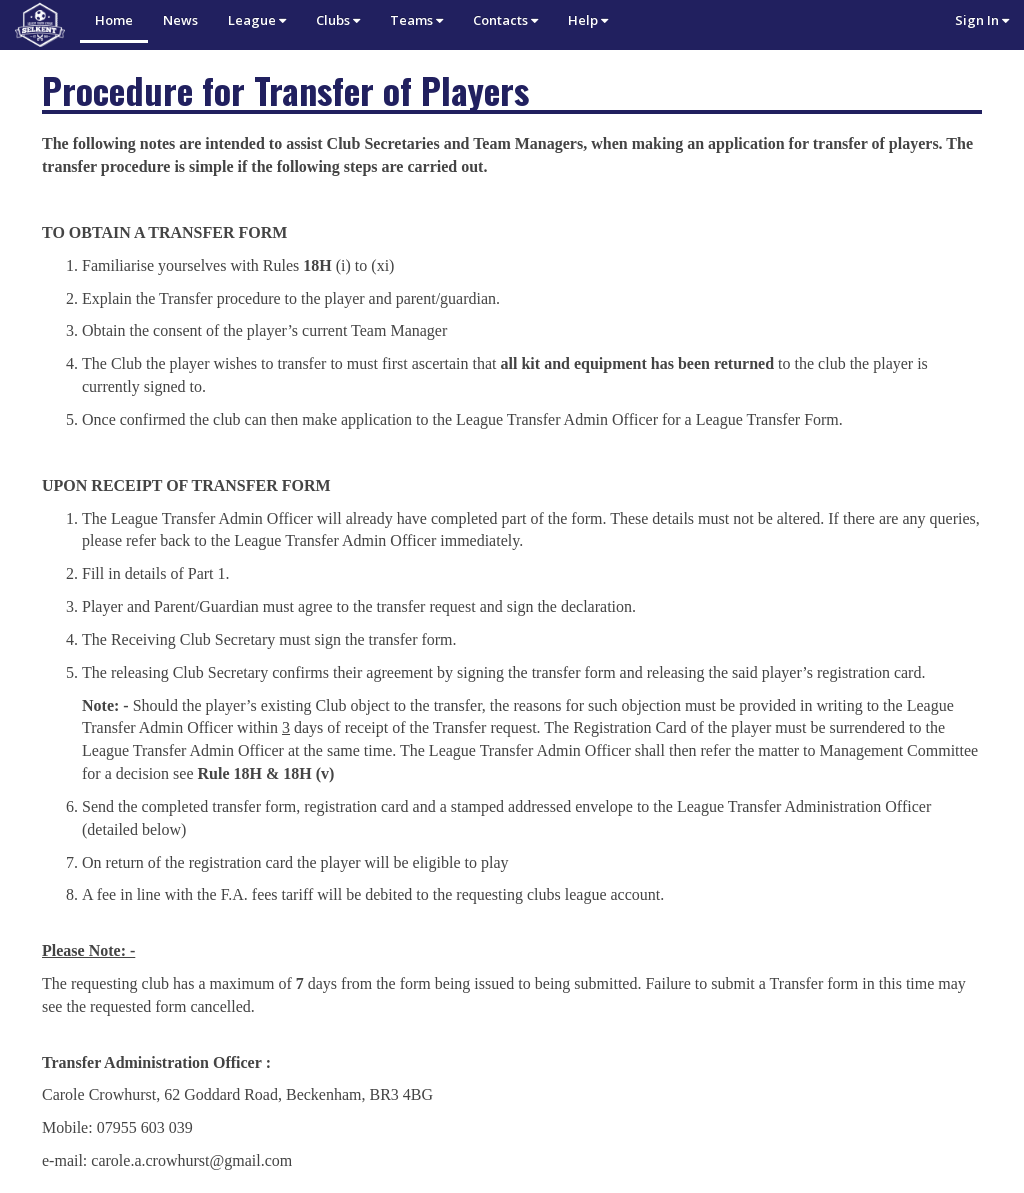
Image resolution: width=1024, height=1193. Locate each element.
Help (588, 20)
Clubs (338, 20)
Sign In (982, 20)
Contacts (505, 20)
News (180, 20)
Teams (416, 20)
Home (114, 20)
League (257, 20)
